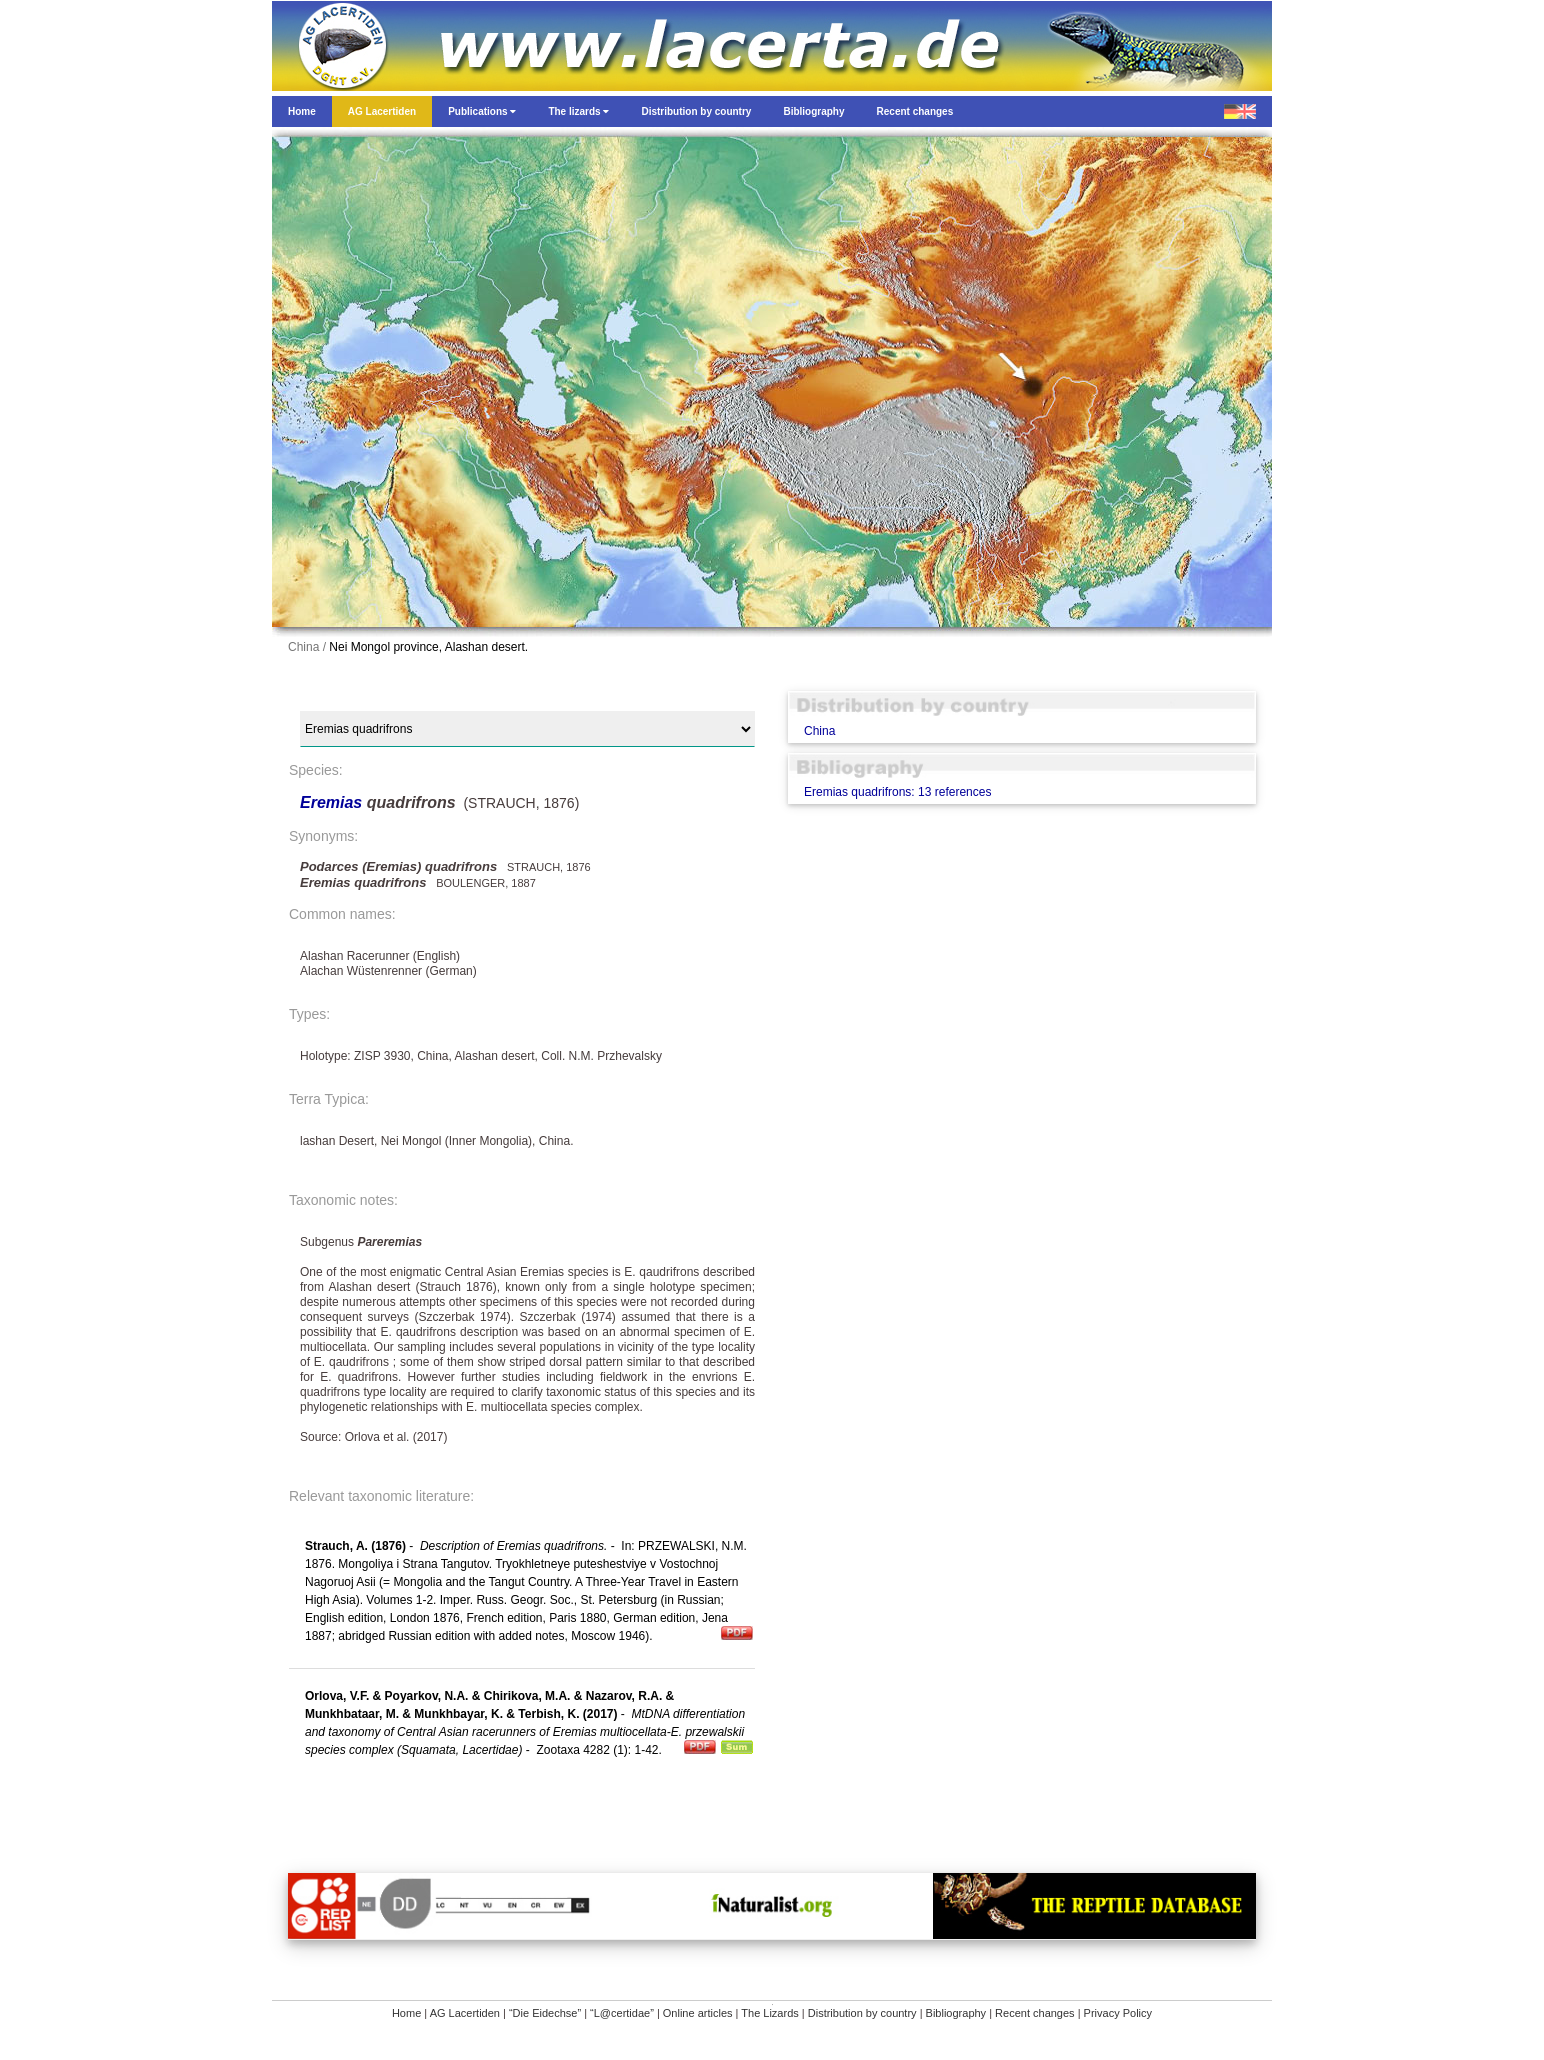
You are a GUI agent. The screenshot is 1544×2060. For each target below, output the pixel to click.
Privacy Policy (1118, 2013)
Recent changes (1035, 2013)
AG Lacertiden (465, 2013)
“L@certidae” (622, 2013)
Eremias (333, 802)
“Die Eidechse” (545, 2013)
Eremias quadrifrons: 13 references (897, 792)
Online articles (698, 2013)
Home (406, 2013)
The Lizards (769, 2013)
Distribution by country (862, 2013)
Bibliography (956, 2013)
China (819, 731)
